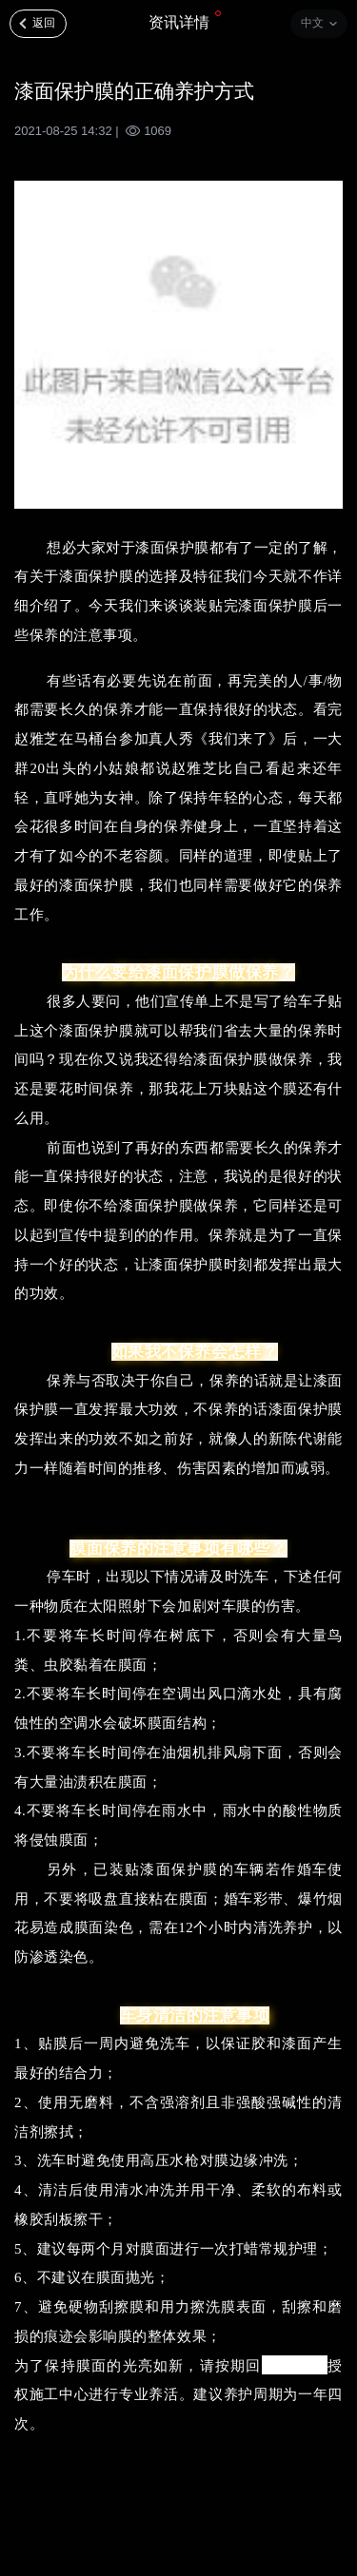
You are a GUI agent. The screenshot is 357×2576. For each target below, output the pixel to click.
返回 (43, 22)
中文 (312, 22)
